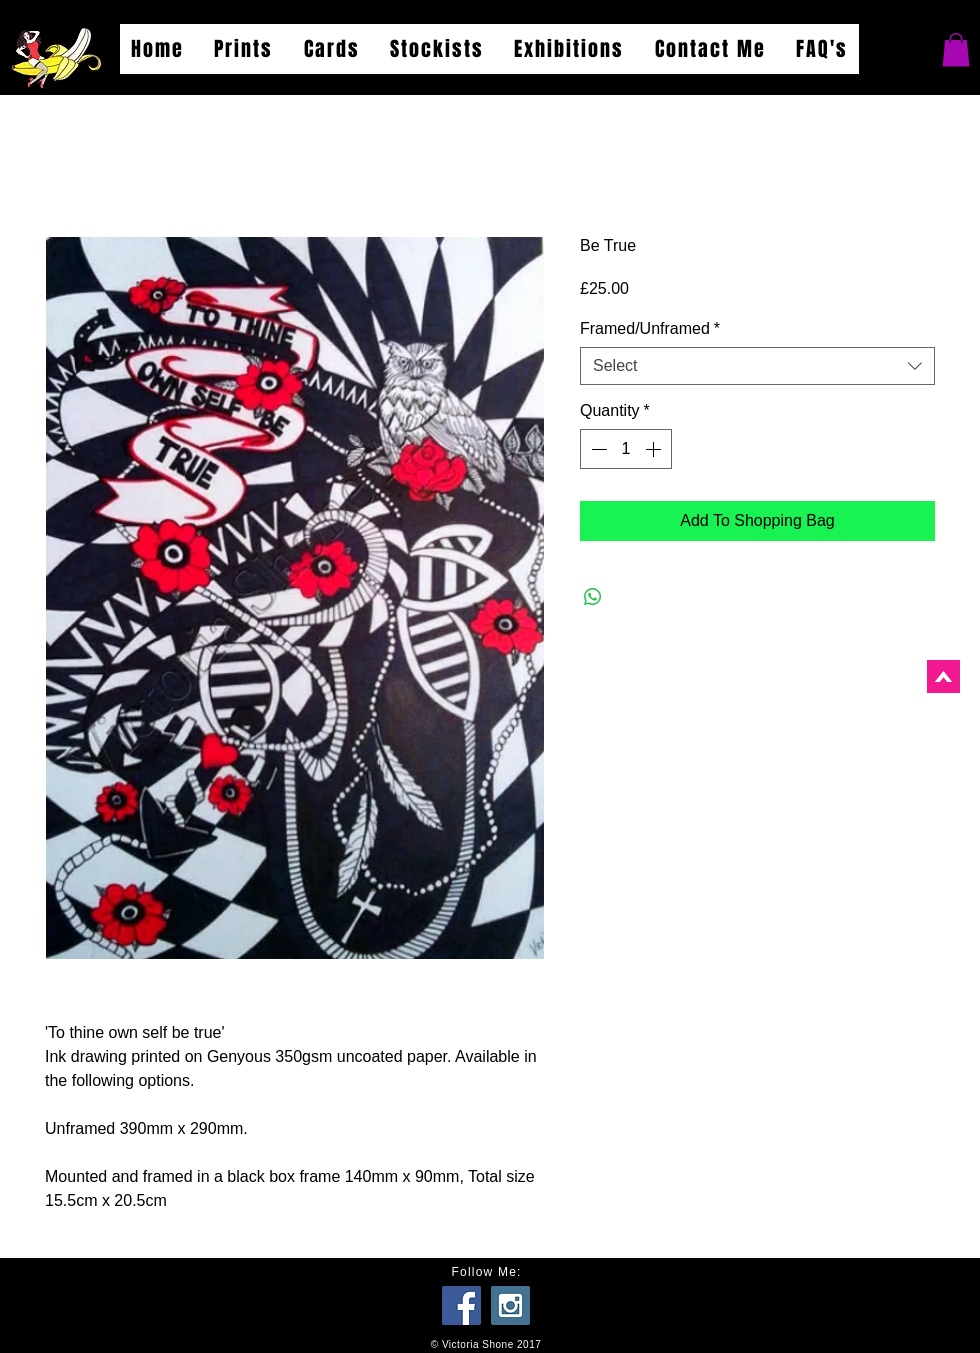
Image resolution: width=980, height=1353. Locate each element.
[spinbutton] (626, 449)
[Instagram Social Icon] (510, 1305)
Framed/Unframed (650, 328)
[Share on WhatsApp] (593, 597)
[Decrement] (597, 449)
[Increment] (655, 449)
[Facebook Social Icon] (461, 1305)
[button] (956, 49)
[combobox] (757, 366)
